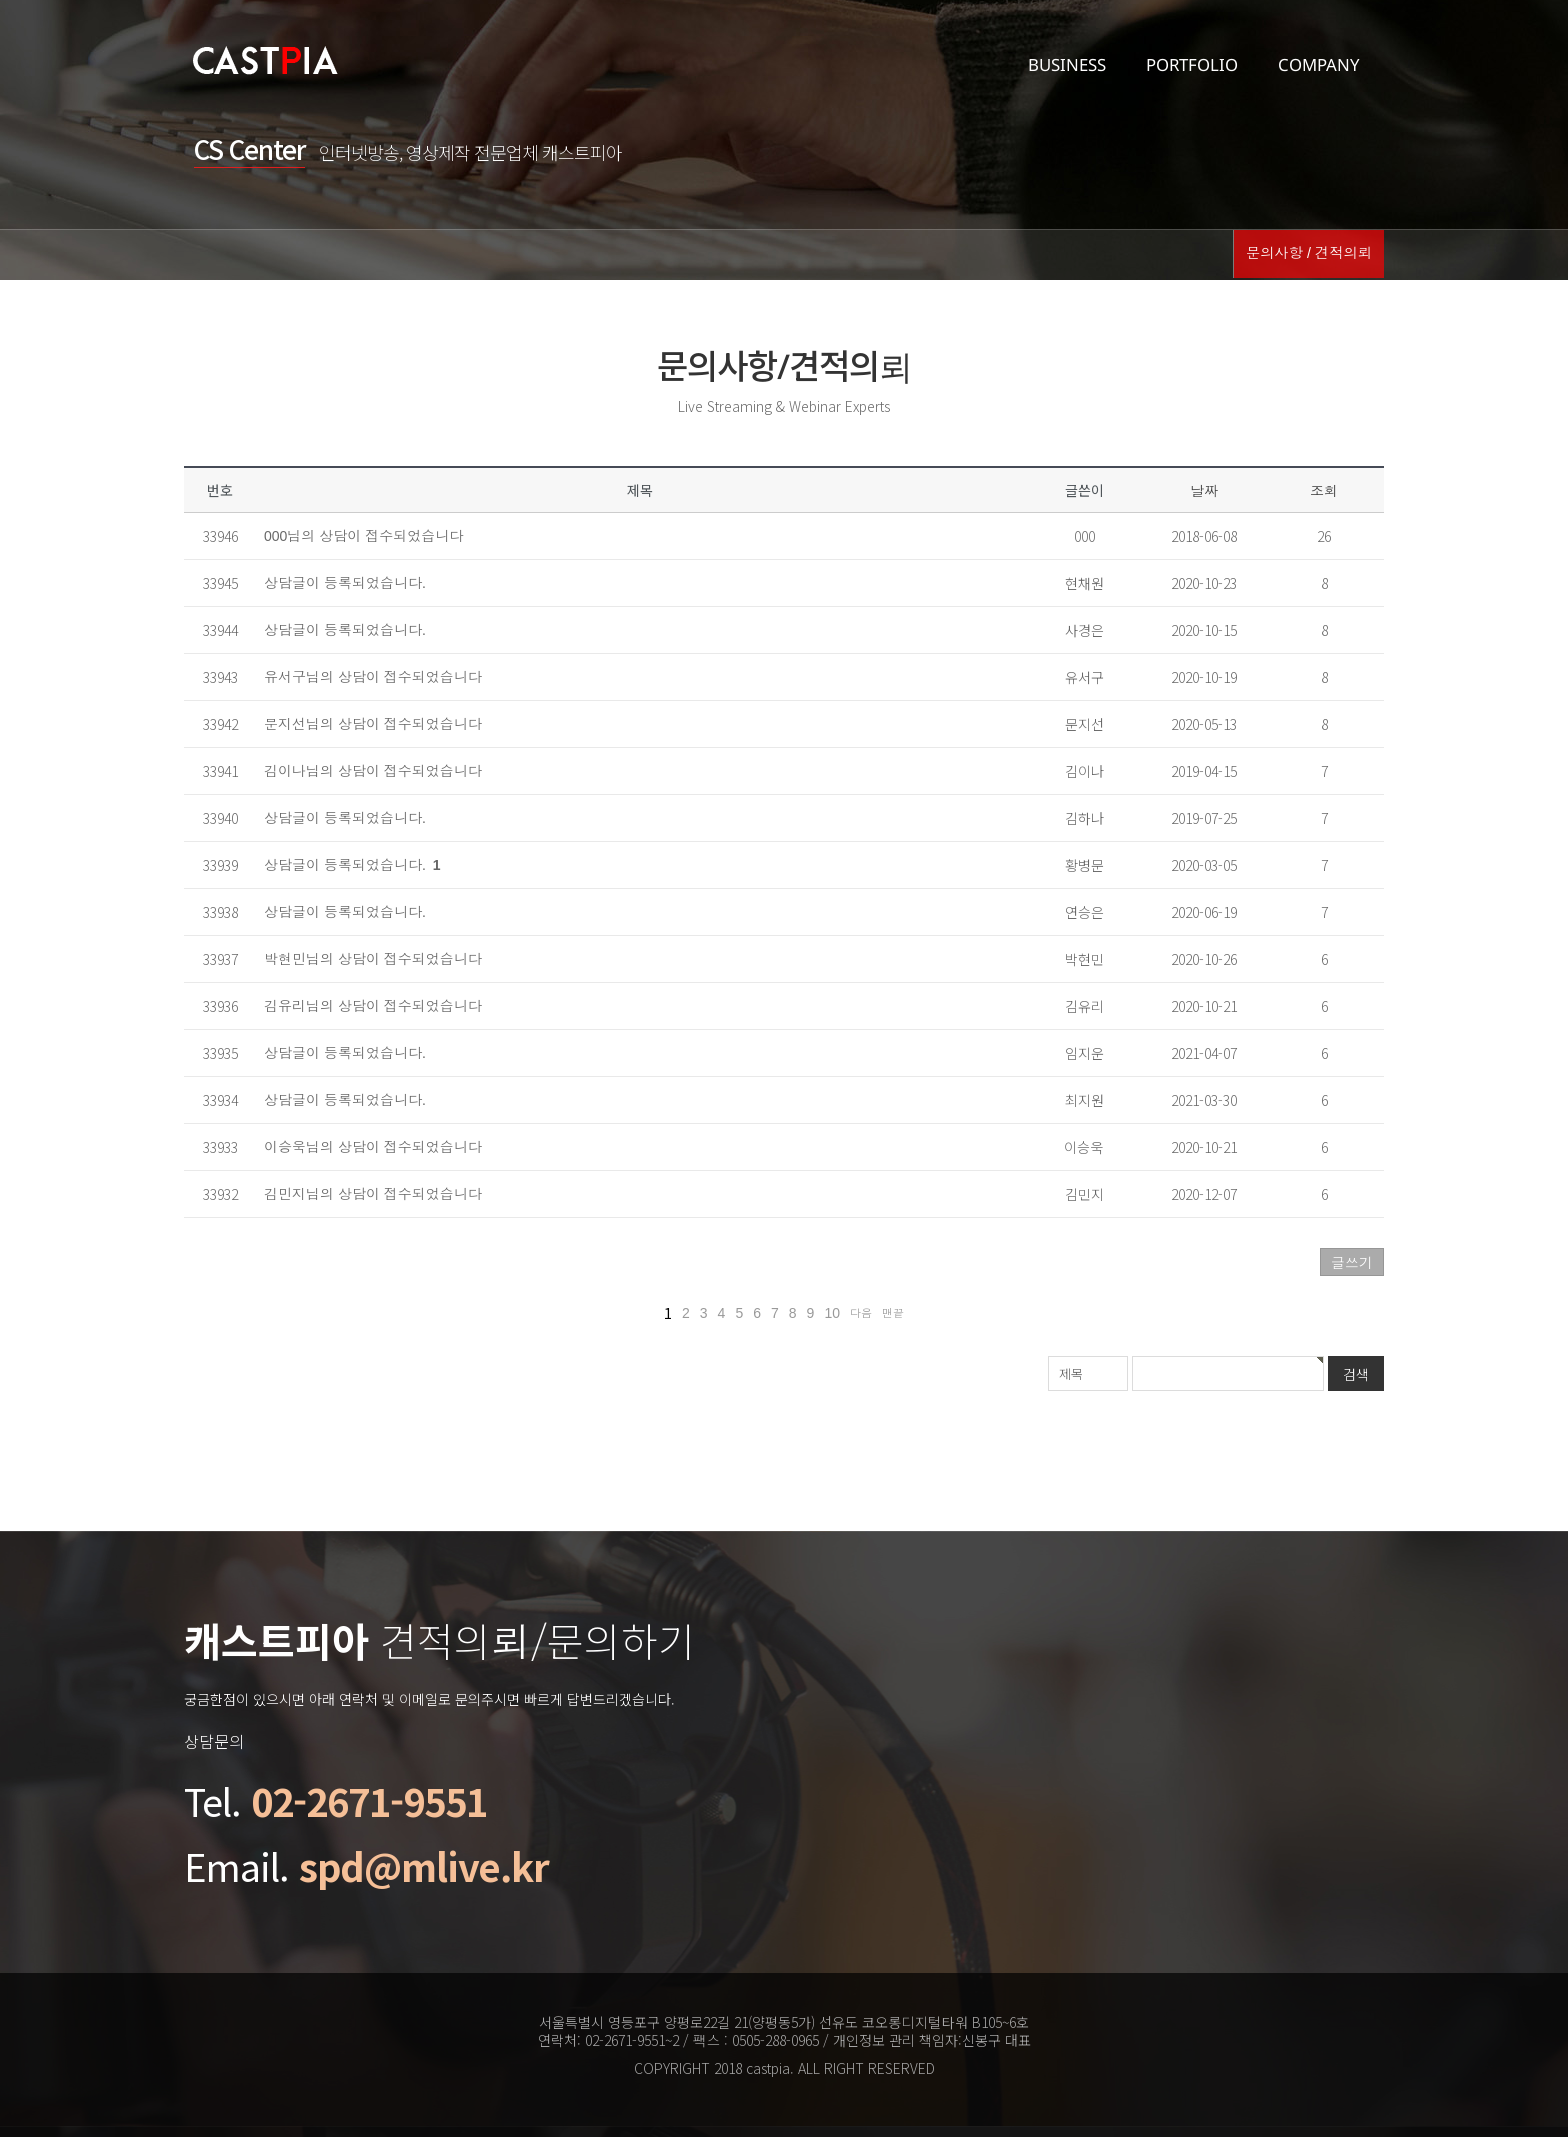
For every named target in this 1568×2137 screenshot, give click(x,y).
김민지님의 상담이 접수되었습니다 (373, 1194)
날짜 (1204, 491)
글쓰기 (1352, 1263)
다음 (861, 1313)
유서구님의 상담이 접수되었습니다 (373, 677)
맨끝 (893, 1313)
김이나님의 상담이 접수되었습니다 (373, 771)
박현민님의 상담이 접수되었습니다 (373, 959)
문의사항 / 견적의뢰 (1309, 254)
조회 (1324, 491)
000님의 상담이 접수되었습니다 (363, 536)
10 (832, 1313)
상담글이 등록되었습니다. (345, 583)
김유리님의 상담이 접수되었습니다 (373, 1006)
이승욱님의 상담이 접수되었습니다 (373, 1147)
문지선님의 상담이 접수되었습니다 (373, 724)
